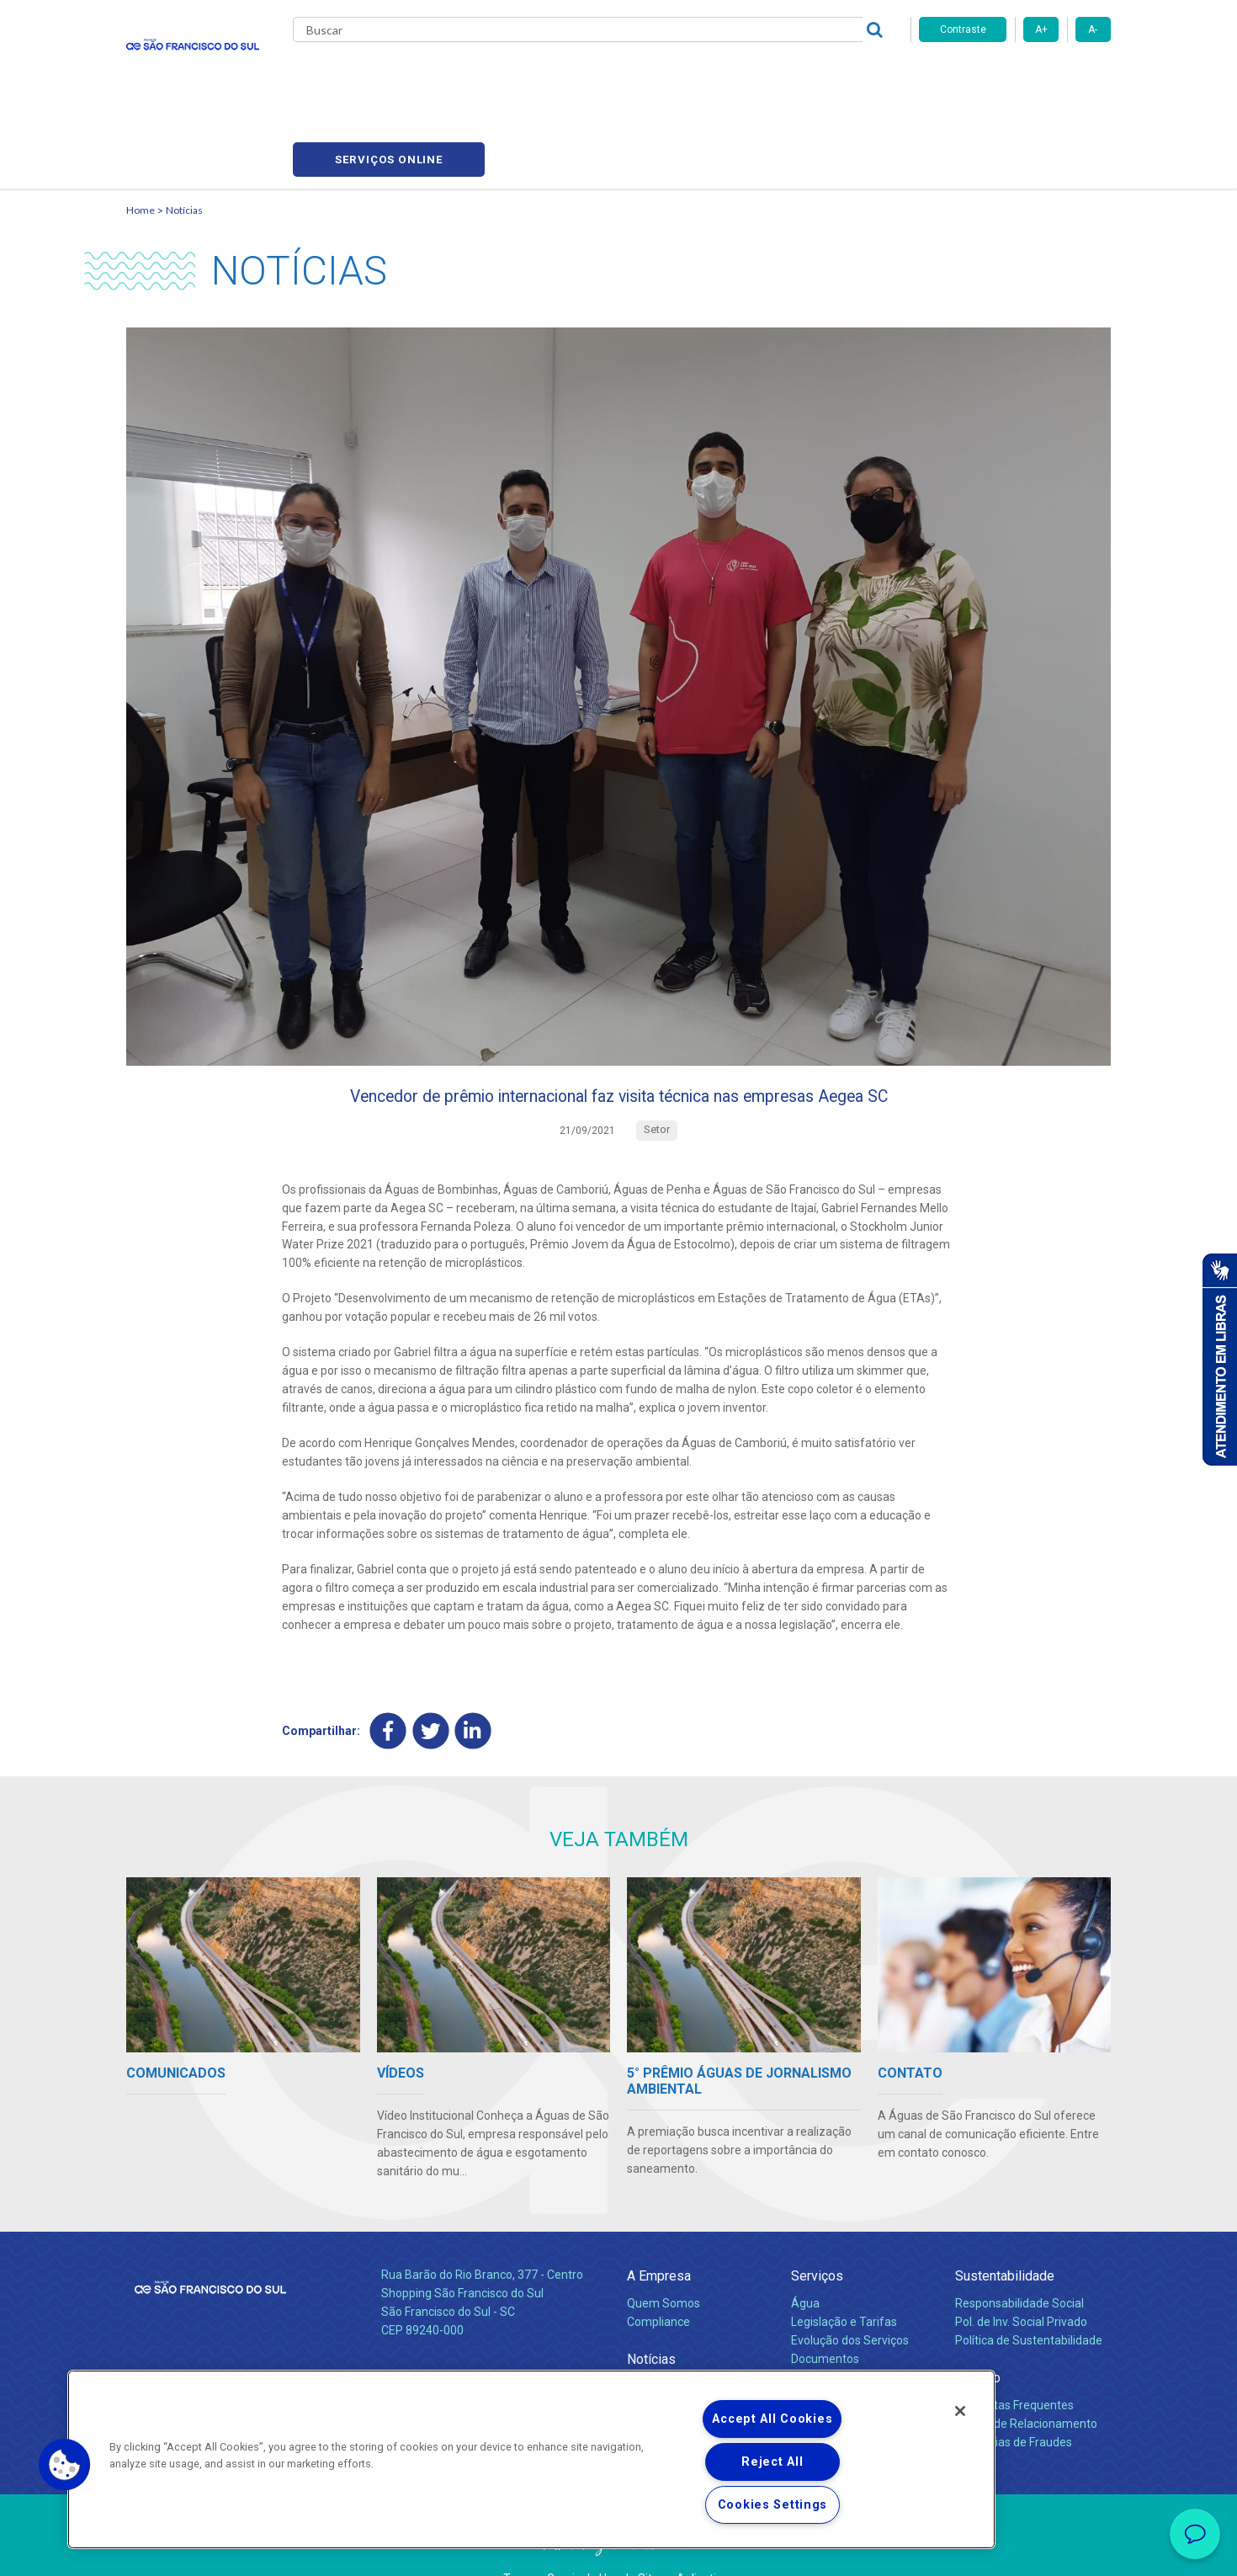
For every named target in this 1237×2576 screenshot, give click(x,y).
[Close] (960, 2411)
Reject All (772, 2462)
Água (805, 2258)
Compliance (658, 2277)
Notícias (184, 131)
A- (1092, 29)
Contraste (963, 29)
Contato (978, 2333)
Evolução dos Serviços (850, 2295)
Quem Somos (663, 2258)
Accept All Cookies (772, 2419)
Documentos (825, 2314)
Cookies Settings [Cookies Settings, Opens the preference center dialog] (773, 2505)
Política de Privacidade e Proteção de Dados (618, 2550)
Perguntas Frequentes (1014, 2360)
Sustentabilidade (1004, 2231)
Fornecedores (774, 75)
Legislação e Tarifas (844, 2277)
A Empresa (659, 2231)
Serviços (817, 2231)
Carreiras (685, 75)
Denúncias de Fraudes (1013, 2397)
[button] (65, 2465)
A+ (1041, 29)
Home (140, 131)
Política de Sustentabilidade (1028, 2295)
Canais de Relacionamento (1026, 2379)
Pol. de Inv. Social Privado (1021, 2277)
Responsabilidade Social (1019, 2258)
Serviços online (1015, 76)
